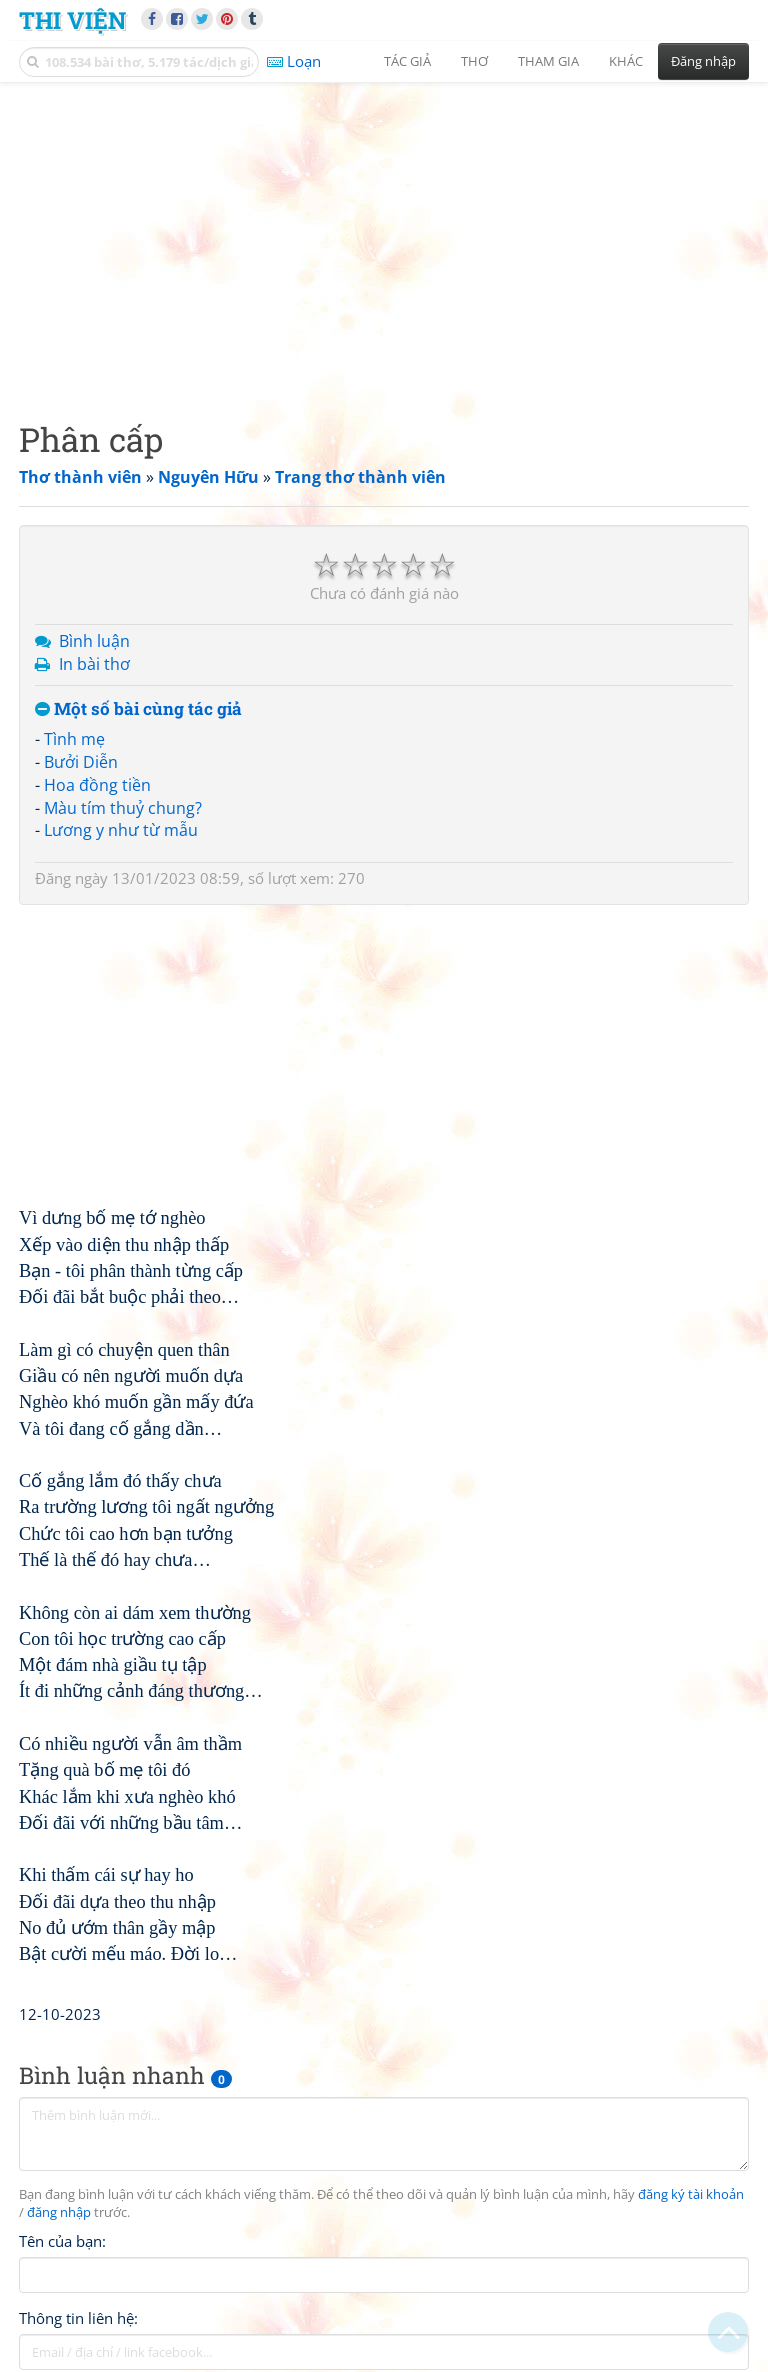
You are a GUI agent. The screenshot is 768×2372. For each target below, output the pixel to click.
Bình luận (94, 641)
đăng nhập (59, 2212)
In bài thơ (94, 664)
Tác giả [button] (407, 61)
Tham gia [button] (548, 61)
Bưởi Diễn (81, 762)
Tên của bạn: (62, 2241)
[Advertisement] (384, 235)
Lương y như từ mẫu (121, 830)
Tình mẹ (74, 739)
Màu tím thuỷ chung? (123, 808)
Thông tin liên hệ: (78, 2318)
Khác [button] (626, 61)
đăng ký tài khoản (691, 2194)
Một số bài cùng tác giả (138, 709)
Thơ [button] (474, 61)
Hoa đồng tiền (97, 785)
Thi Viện (72, 19)
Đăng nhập (703, 61)
